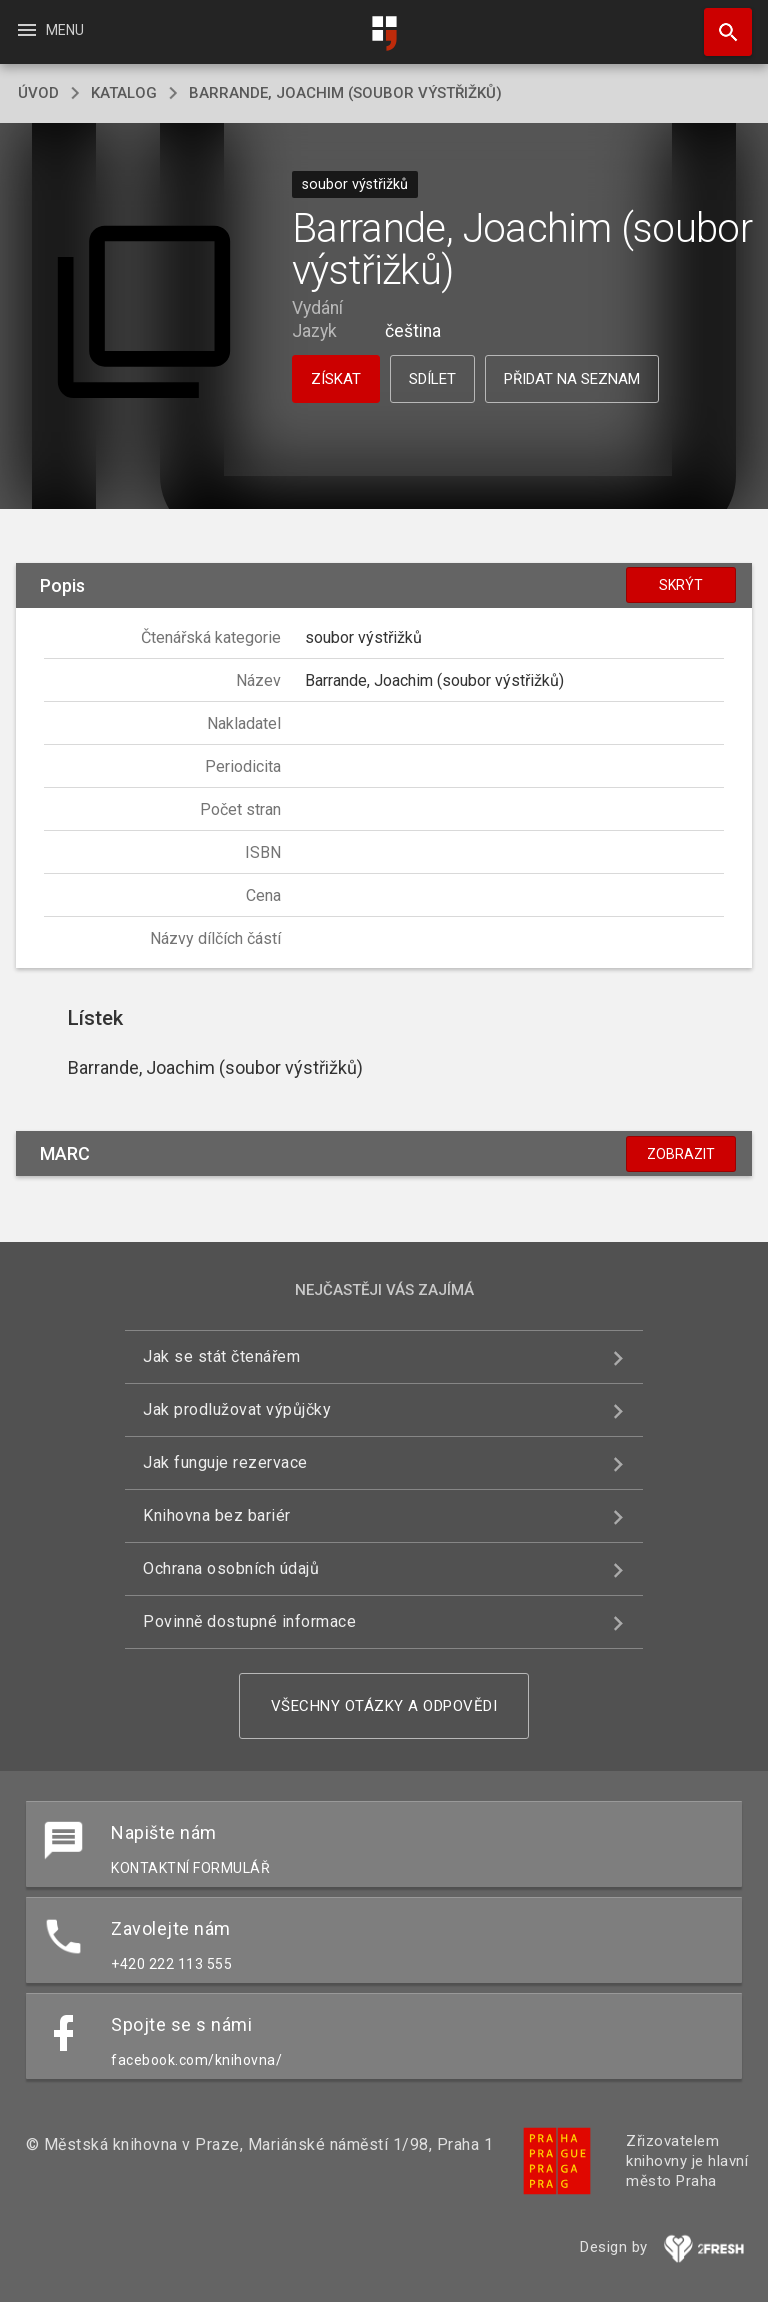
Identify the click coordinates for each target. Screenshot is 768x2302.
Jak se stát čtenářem (221, 1356)
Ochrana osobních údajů (231, 1568)
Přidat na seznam (572, 379)
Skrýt (681, 585)
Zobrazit (681, 1154)
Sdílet (432, 379)
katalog (124, 93)
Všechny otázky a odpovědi (384, 1706)
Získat (336, 379)
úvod (38, 93)
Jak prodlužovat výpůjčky (237, 1409)
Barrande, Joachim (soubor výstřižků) (345, 93)
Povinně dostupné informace (249, 1621)
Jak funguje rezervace (225, 1462)
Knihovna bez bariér (217, 1515)
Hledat (719, 22)
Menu (49, 30)
